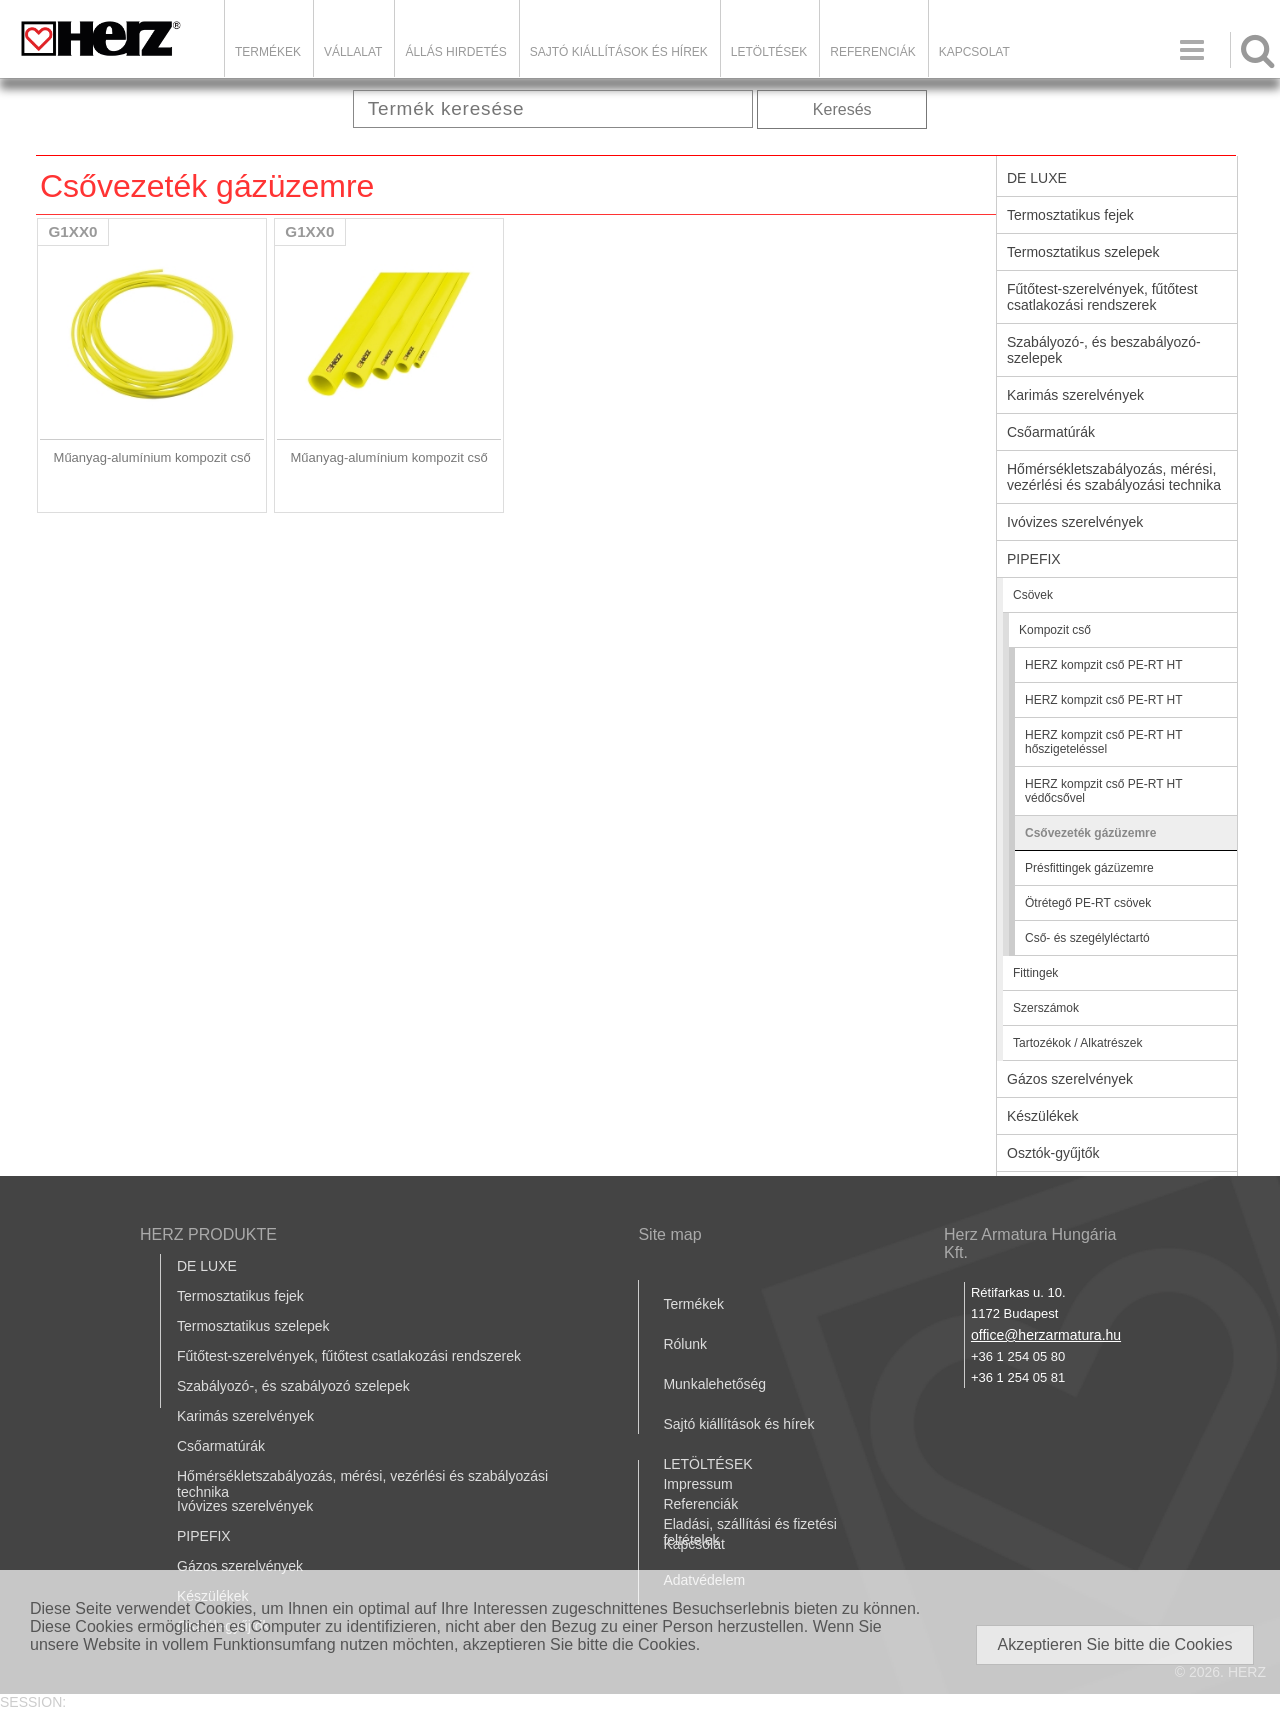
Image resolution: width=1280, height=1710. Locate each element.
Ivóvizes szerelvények (1075, 522)
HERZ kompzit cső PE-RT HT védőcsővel (1104, 791)
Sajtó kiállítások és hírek (619, 52)
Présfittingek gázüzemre (1089, 868)
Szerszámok (1046, 1008)
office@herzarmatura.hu (1046, 1335)
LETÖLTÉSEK (769, 52)
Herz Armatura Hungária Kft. (1030, 1243)
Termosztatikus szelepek (1083, 252)
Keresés (842, 109)
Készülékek (1043, 1116)
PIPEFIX (1034, 559)
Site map (669, 1234)
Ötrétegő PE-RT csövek (1088, 903)
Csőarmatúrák (1051, 432)
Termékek (268, 52)
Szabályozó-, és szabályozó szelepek (293, 1386)
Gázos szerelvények (1070, 1079)
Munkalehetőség (714, 1384)
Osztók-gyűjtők (1053, 1153)
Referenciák (872, 52)
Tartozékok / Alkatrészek (1077, 1043)
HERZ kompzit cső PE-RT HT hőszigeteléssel (1104, 742)
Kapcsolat (974, 52)
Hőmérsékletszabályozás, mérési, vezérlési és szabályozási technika (1114, 477)
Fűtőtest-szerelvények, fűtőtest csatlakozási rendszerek (1102, 297)
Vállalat (353, 52)
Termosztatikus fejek (1070, 215)
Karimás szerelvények (1075, 395)
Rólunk (685, 1344)
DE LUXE (1037, 178)
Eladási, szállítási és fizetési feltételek (750, 1532)
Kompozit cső (1055, 630)
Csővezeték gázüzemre (1090, 833)
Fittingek (1035, 973)
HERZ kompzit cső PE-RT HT (1104, 665)
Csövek (1033, 595)
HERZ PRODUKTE (208, 1234)
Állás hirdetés (455, 52)
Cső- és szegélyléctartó (1087, 938)
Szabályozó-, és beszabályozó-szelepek (1104, 350)
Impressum (697, 1484)
